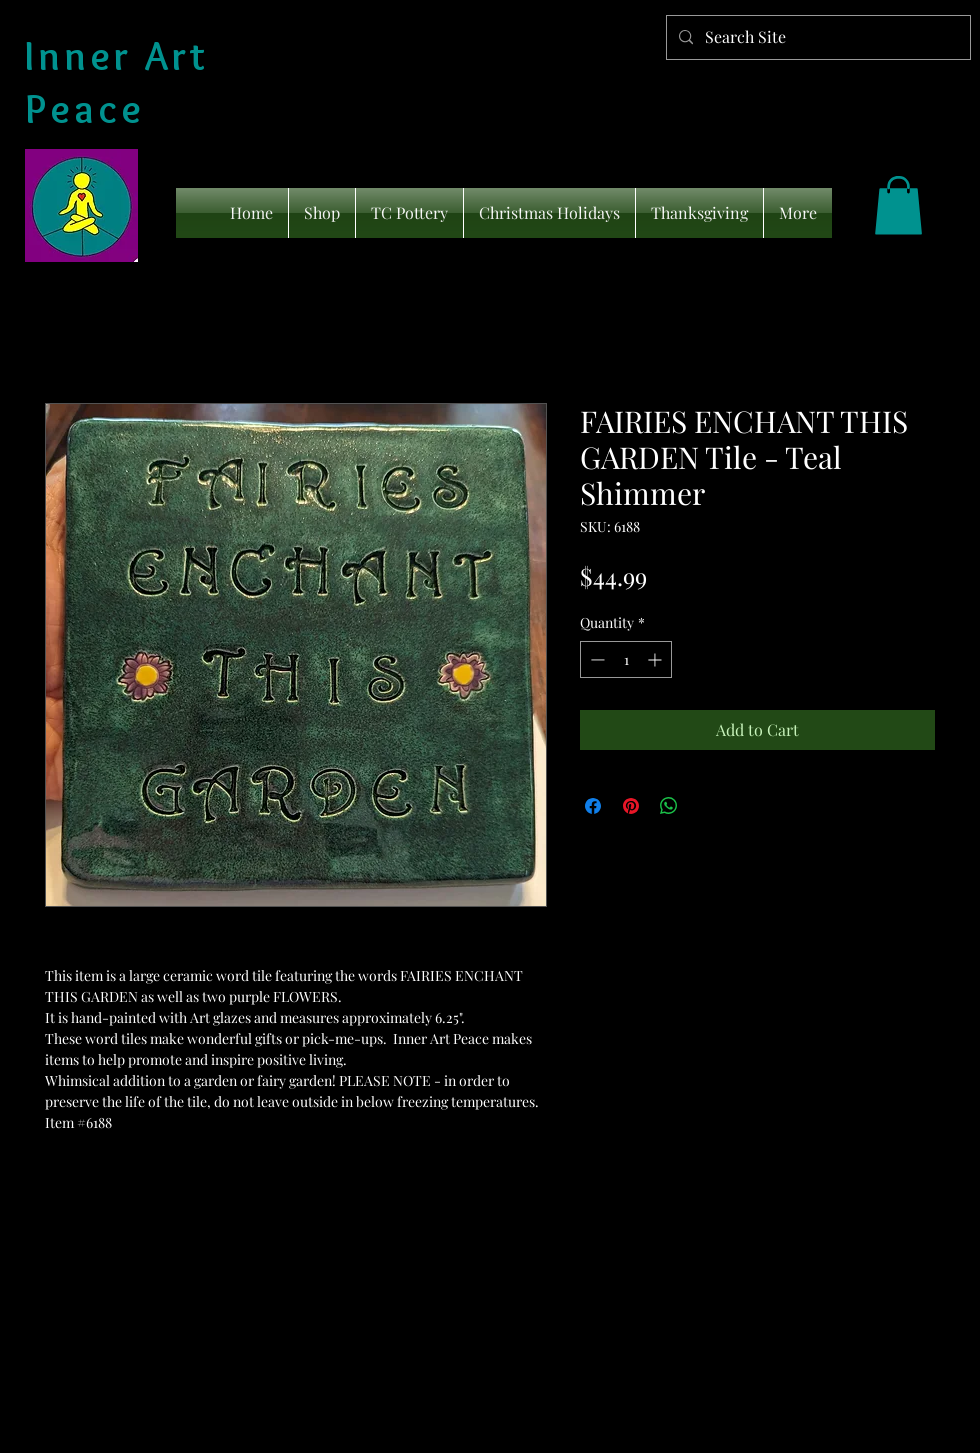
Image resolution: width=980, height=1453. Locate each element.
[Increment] (656, 659)
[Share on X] (707, 806)
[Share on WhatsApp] (669, 806)
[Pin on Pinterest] (631, 806)
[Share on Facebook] (593, 806)
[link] (898, 205)
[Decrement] (595, 659)
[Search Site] (816, 37)
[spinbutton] (626, 659)
